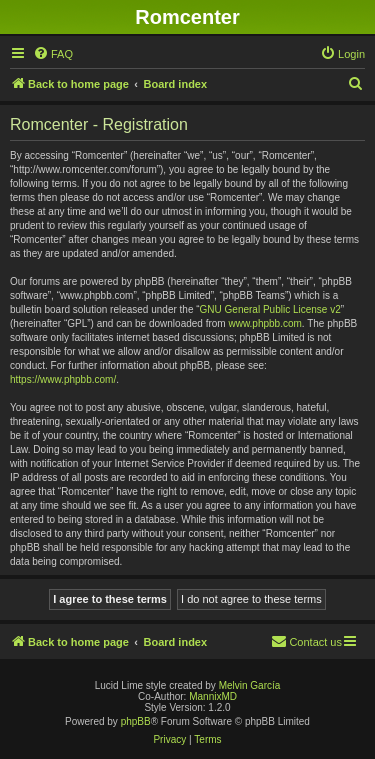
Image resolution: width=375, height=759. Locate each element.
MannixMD (213, 696)
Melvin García (250, 685)
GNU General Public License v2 (270, 309)
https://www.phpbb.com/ (63, 379)
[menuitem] (53, 54)
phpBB (136, 721)
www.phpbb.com (264, 323)
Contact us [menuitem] (306, 641)
